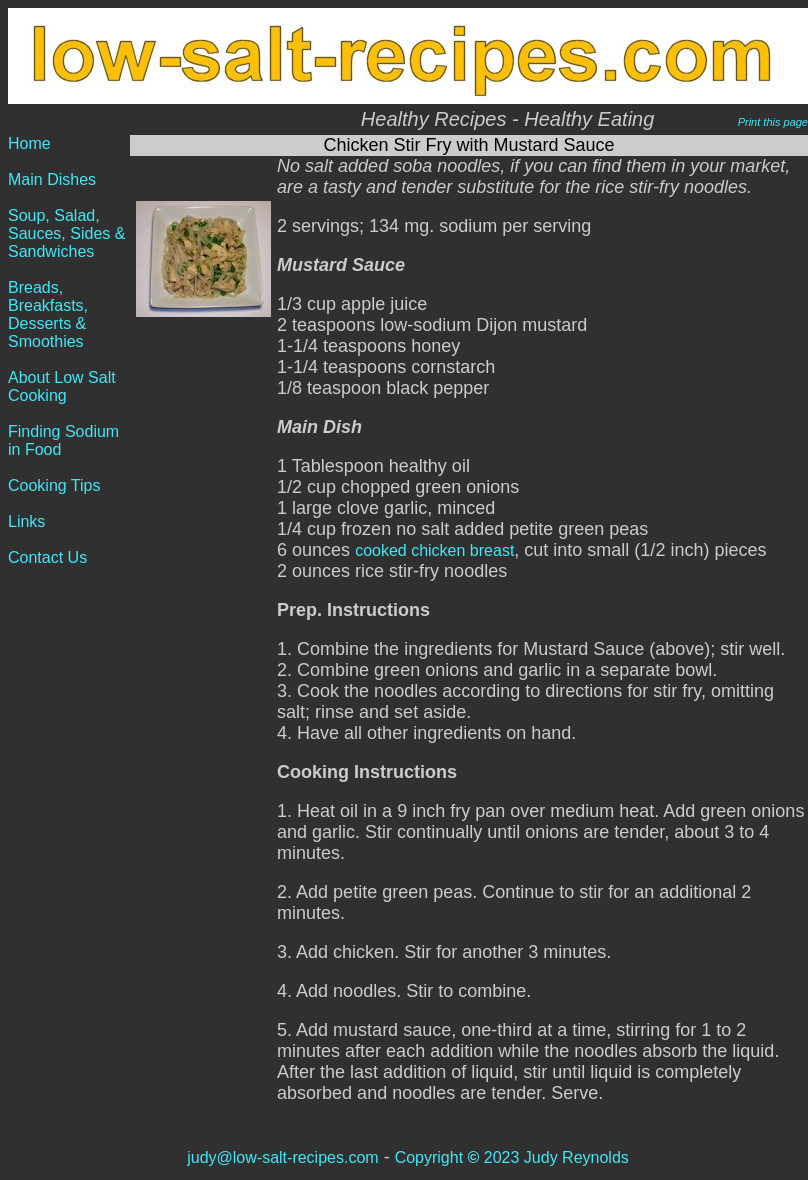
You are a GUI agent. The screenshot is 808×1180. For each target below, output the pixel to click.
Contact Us (47, 557)
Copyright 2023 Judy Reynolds (512, 1157)
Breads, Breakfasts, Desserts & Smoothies (48, 314)
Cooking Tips (54, 485)
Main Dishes (52, 179)
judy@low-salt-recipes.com (282, 1157)
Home (29, 143)
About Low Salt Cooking (62, 386)
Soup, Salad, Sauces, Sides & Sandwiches (66, 233)
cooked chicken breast (434, 550)
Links (26, 521)
